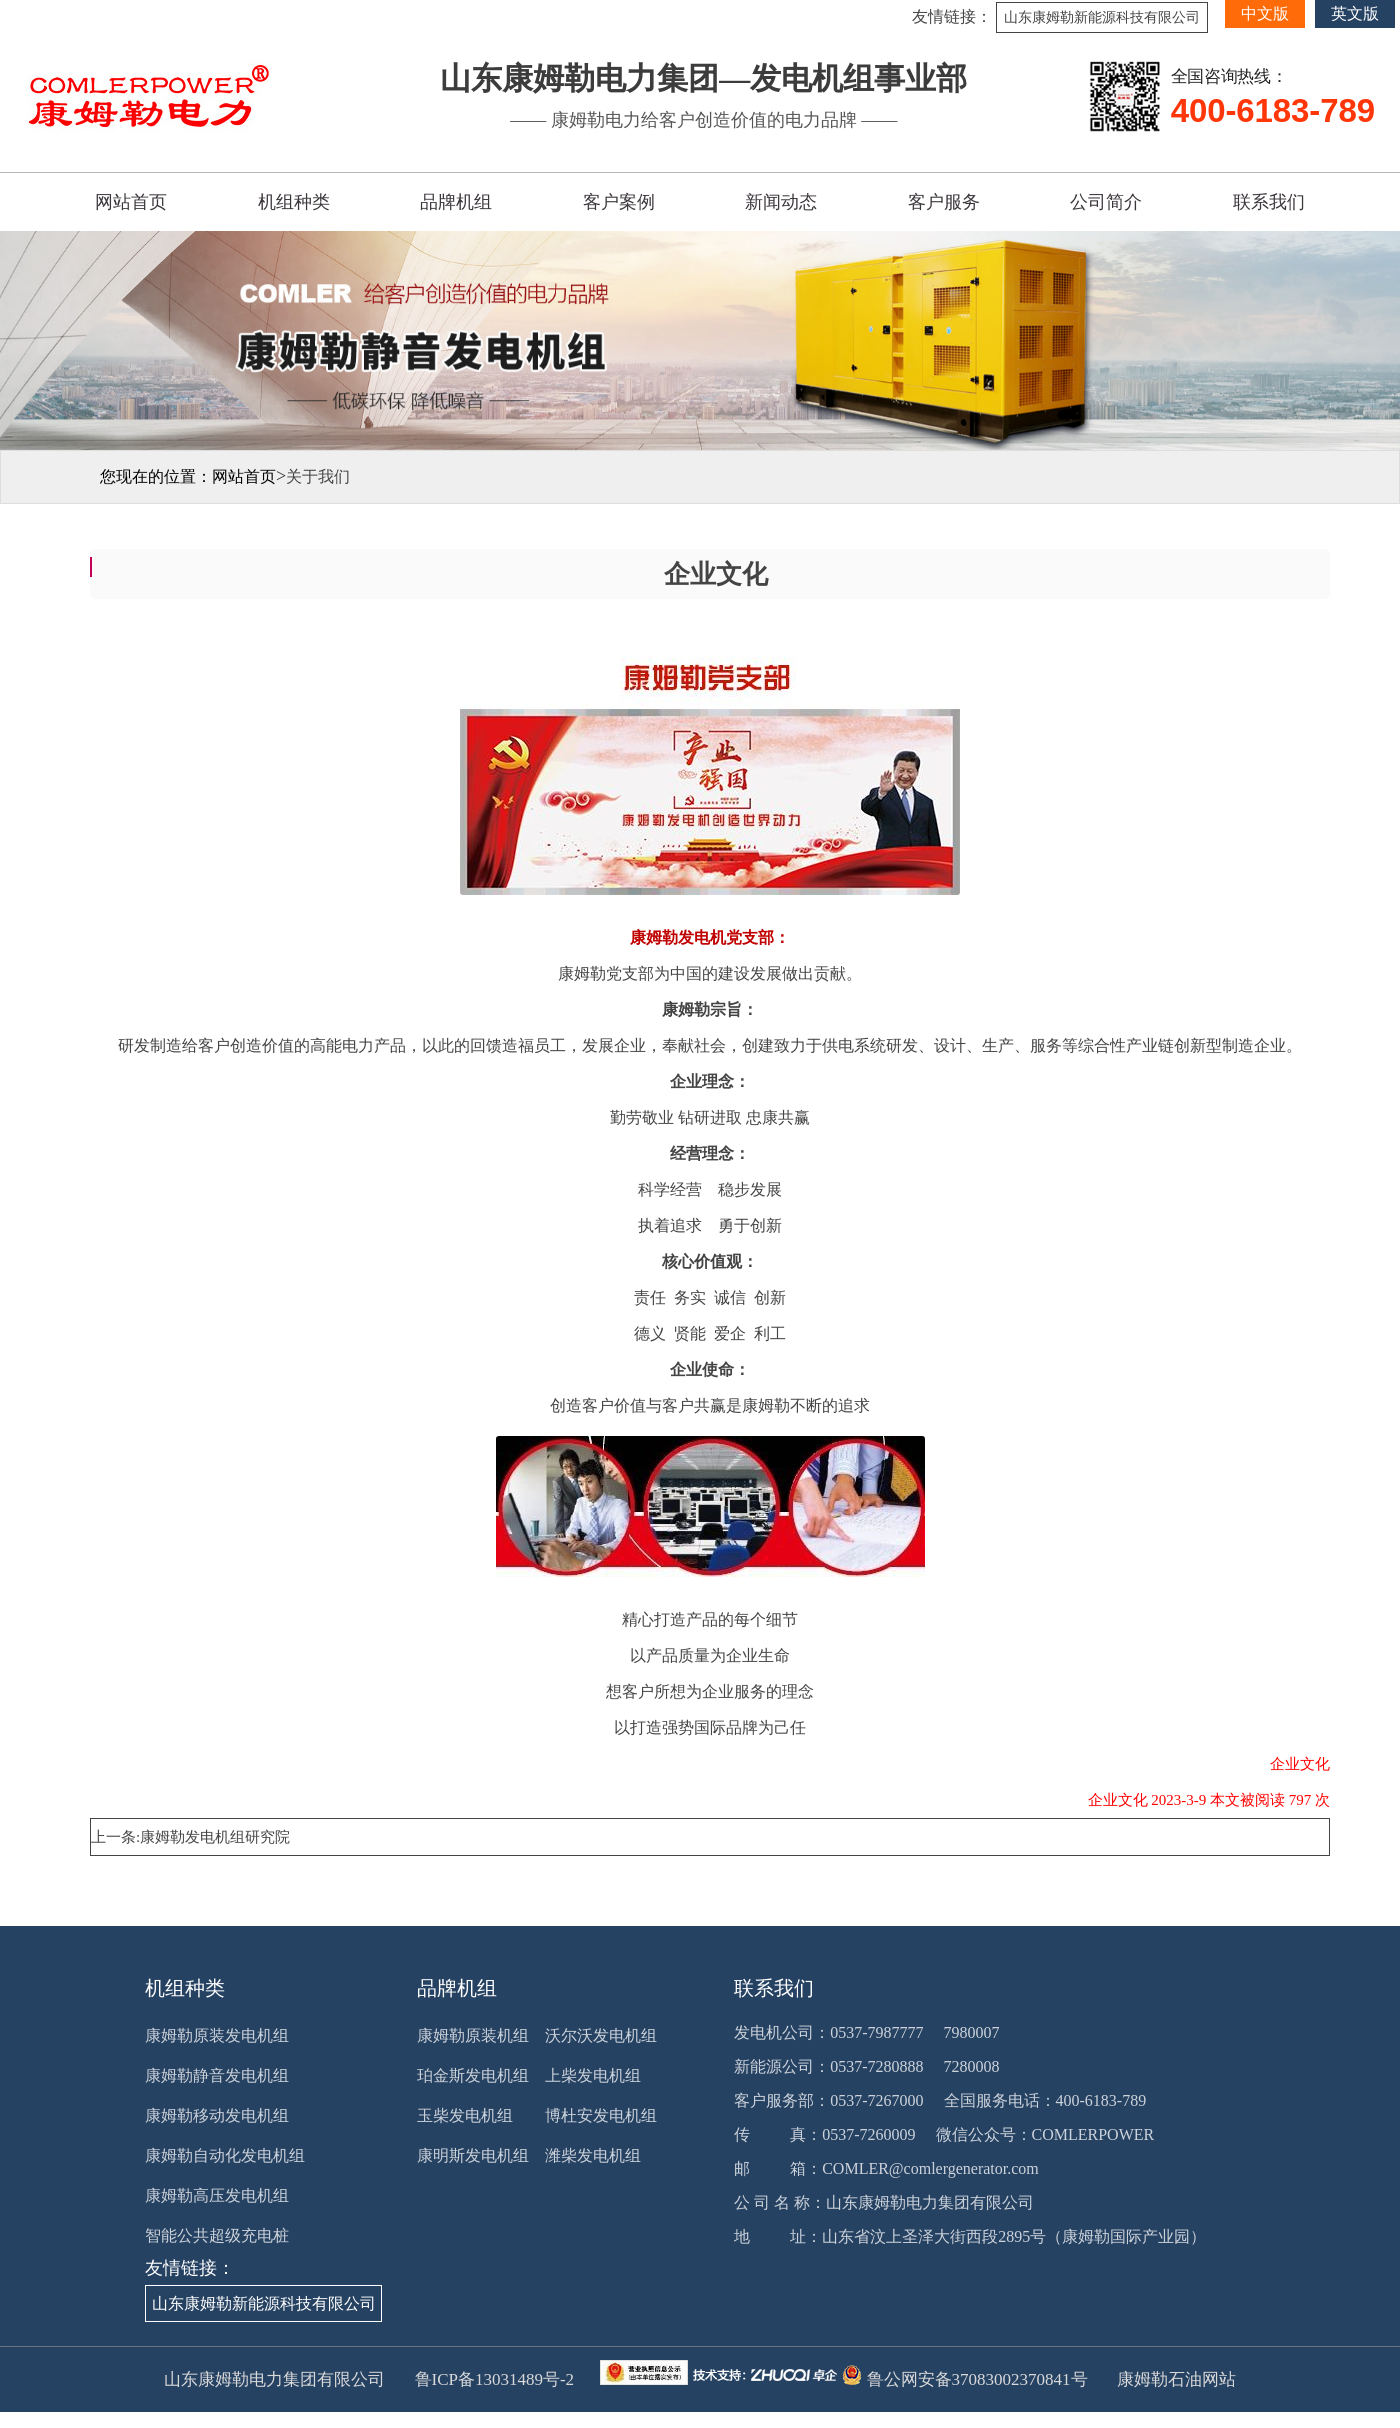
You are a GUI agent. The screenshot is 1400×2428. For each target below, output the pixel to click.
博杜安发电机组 (601, 2115)
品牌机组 (456, 202)
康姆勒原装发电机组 (217, 2035)
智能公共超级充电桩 (217, 2235)
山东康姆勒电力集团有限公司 (930, 2202)
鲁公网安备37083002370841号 (974, 2379)
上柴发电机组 (593, 2075)
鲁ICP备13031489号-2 (492, 2379)
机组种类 (294, 202)
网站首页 (131, 202)
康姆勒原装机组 (473, 2035)
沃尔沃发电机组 (601, 2035)
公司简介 (1106, 202)
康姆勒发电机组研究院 (215, 1837)
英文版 (1355, 13)
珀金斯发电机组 (473, 2075)
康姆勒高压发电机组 (217, 2195)
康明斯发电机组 (473, 2155)
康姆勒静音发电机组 (217, 2075)
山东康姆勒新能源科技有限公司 (1102, 17)
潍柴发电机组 (593, 2155)
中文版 (1265, 13)
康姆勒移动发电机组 (217, 2115)
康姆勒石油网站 (1176, 2379)
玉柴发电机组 (465, 2115)
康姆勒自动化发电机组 (225, 2155)
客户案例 (619, 202)
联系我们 (1269, 202)
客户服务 (944, 202)
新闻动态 (781, 202)
